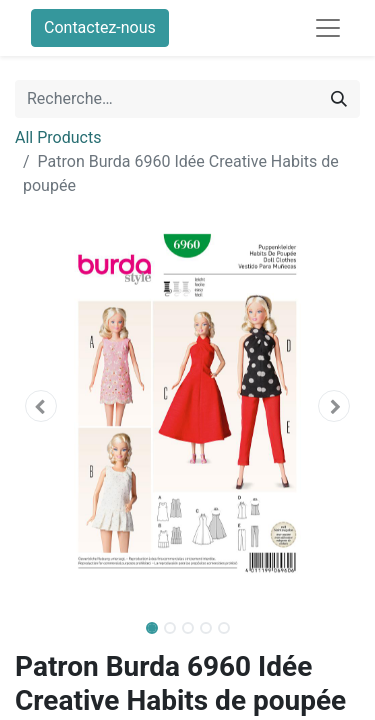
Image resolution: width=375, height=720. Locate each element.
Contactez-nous (100, 27)
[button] (41, 406)
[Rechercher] (339, 99)
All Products (58, 137)
